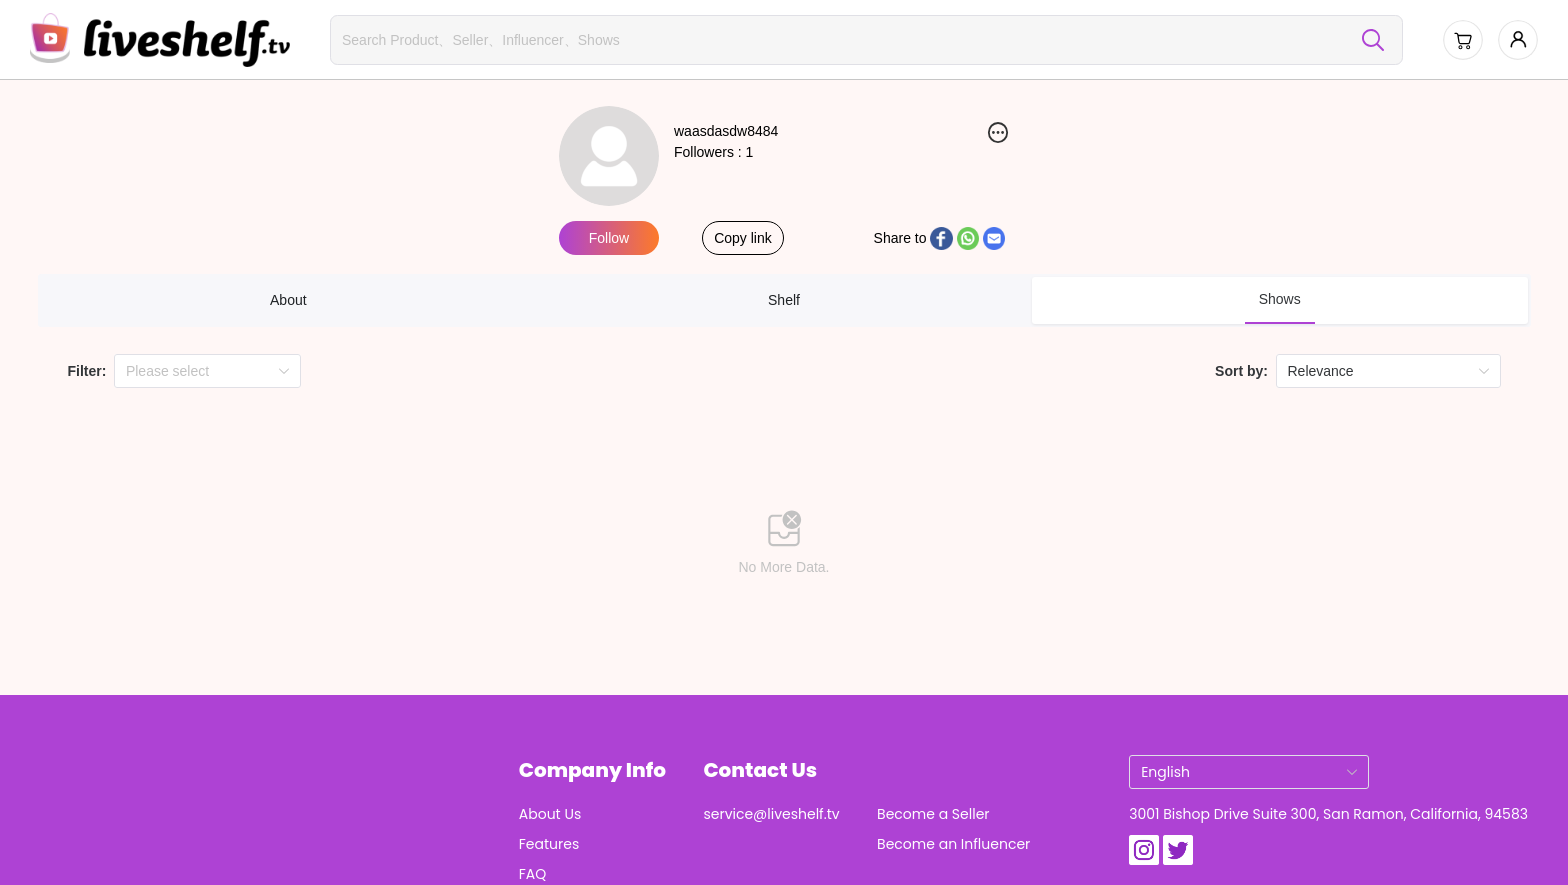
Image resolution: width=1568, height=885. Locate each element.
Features (549, 844)
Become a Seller (933, 814)
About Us (550, 814)
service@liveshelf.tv (771, 814)
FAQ (533, 874)
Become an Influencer (953, 844)
